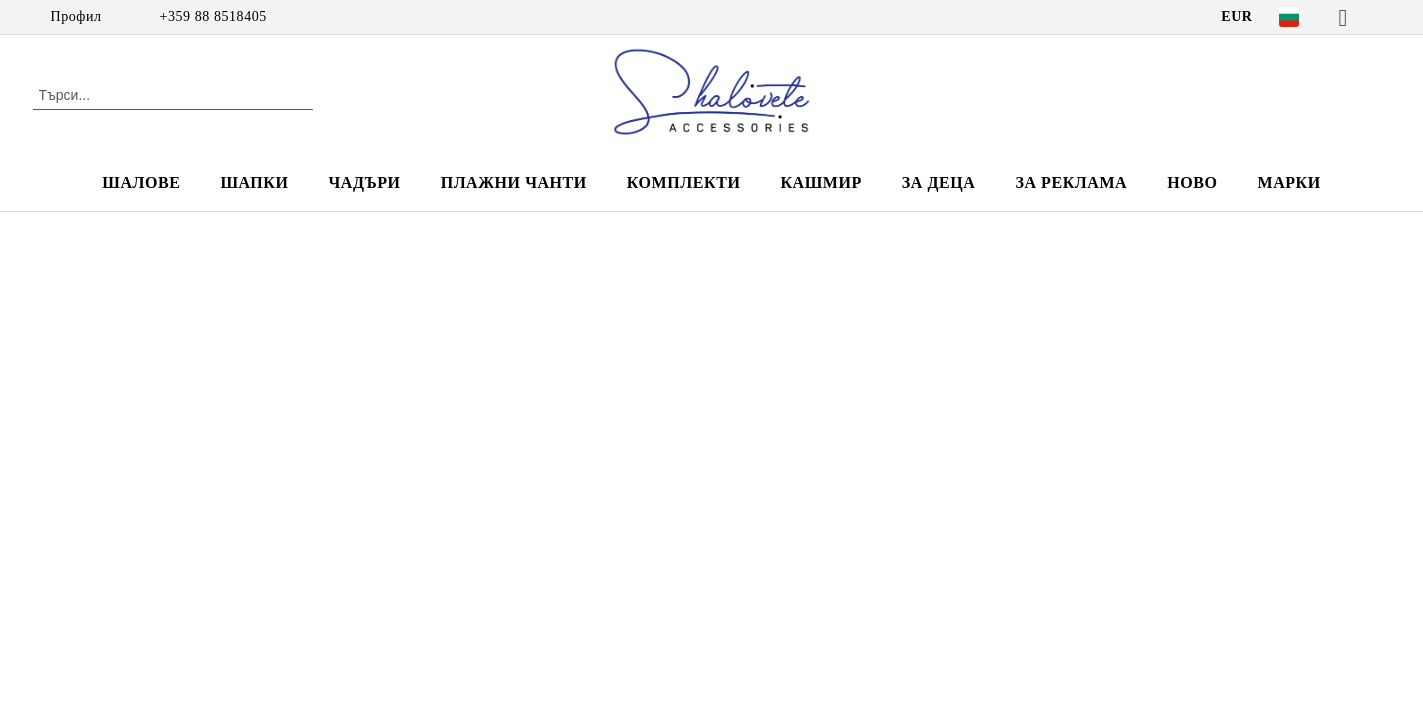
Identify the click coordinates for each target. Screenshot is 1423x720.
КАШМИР (820, 182)
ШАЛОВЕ (141, 182)
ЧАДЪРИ (364, 182)
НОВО (1192, 182)
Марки (1288, 182)
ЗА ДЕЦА (939, 182)
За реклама (1071, 182)
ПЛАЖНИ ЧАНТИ (514, 182)
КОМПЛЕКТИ (684, 182)
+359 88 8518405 (213, 16)
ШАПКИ (254, 182)
